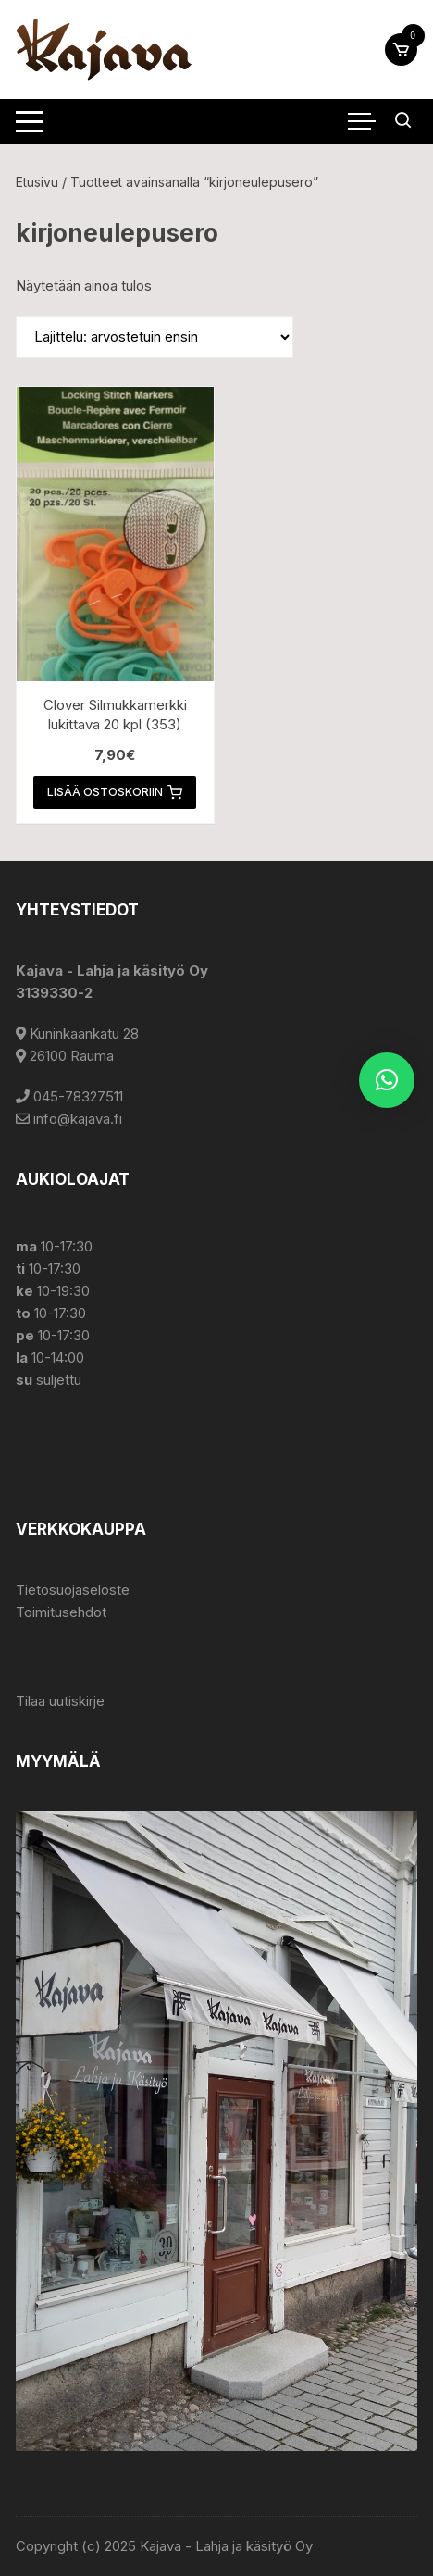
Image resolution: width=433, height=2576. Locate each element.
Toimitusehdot (61, 1612)
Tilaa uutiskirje (60, 1701)
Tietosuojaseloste (73, 1590)
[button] (386, 1080)
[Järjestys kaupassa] (154, 337)
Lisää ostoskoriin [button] (114, 792)
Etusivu (37, 182)
